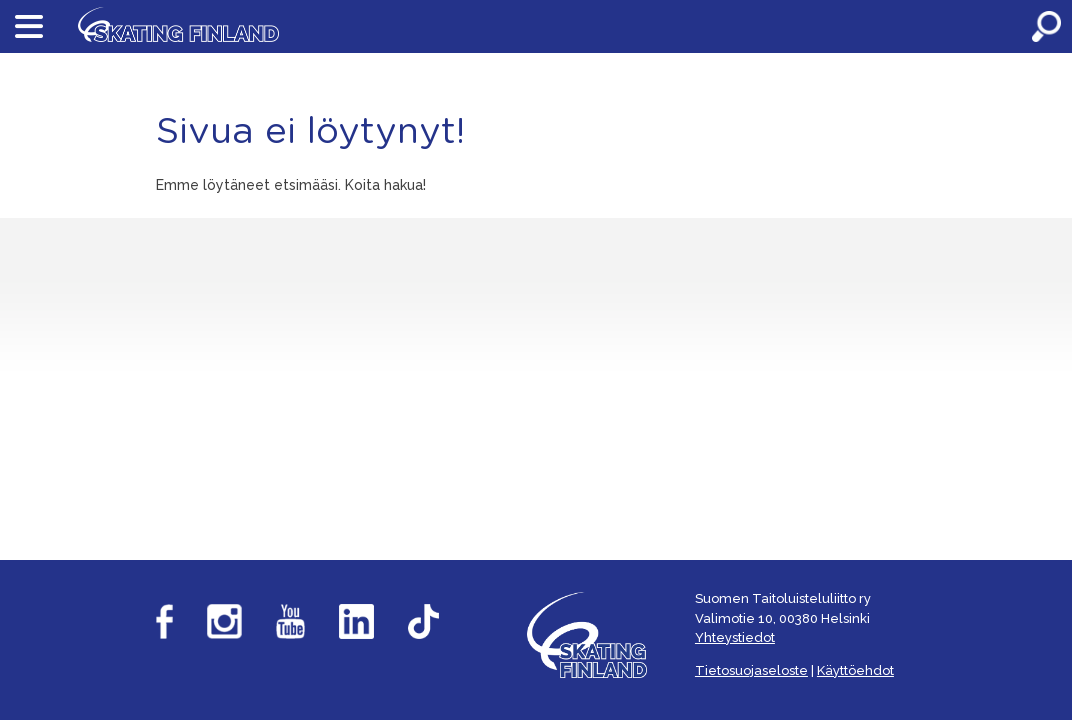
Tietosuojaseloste (751, 670)
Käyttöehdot (855, 670)
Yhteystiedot (735, 637)
